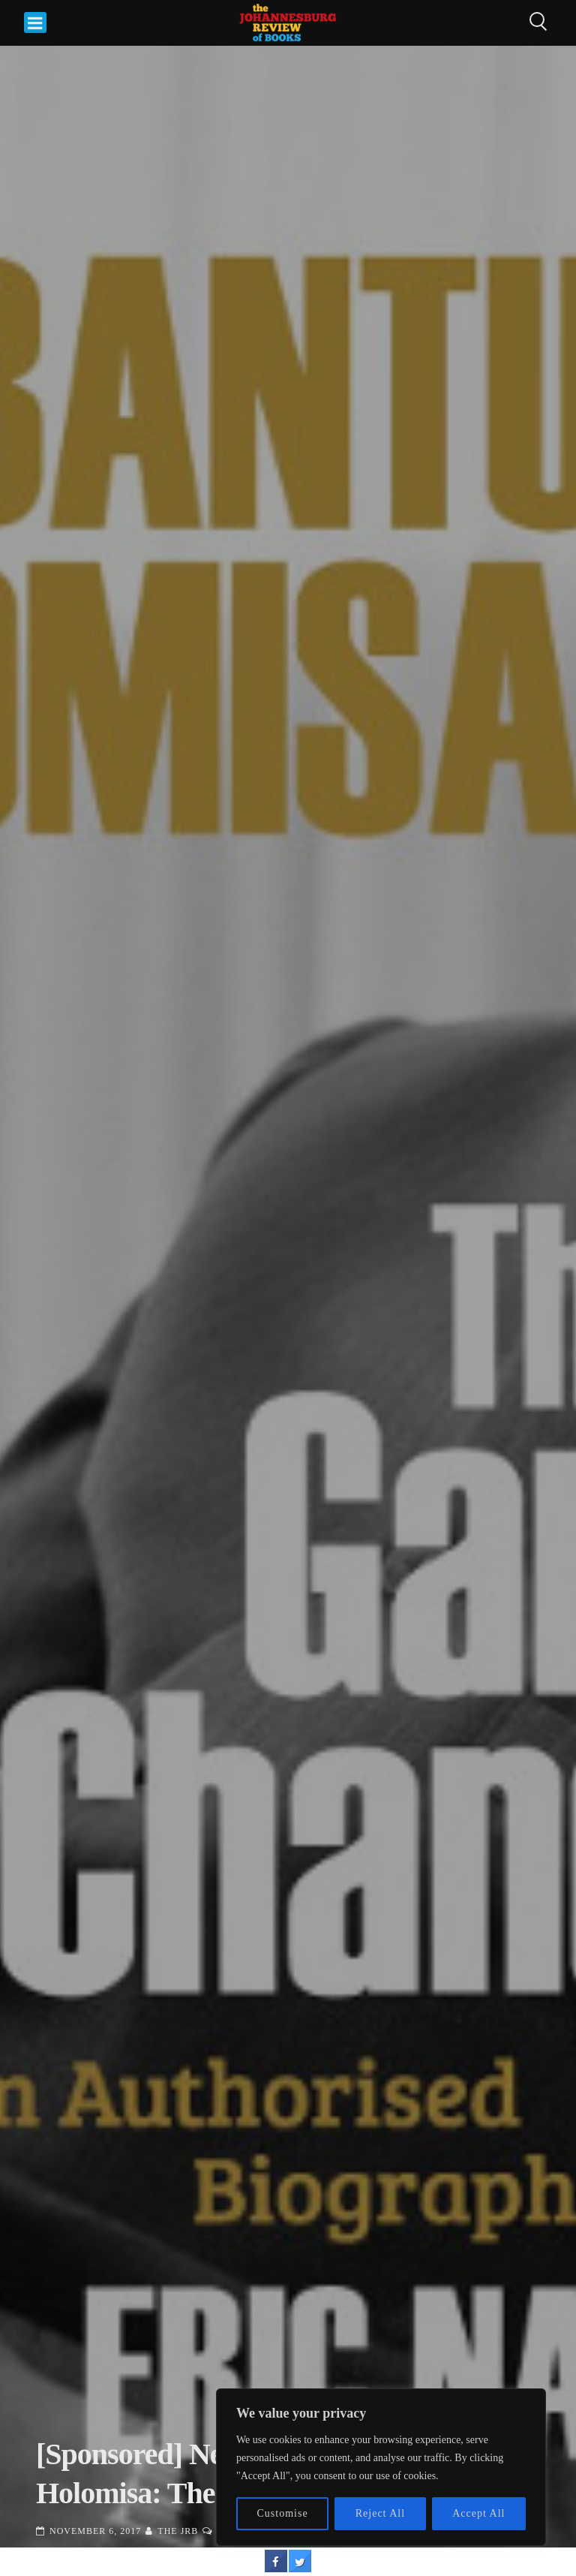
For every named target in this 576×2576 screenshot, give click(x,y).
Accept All (478, 2513)
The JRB (178, 2531)
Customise (282, 2513)
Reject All (380, 2513)
